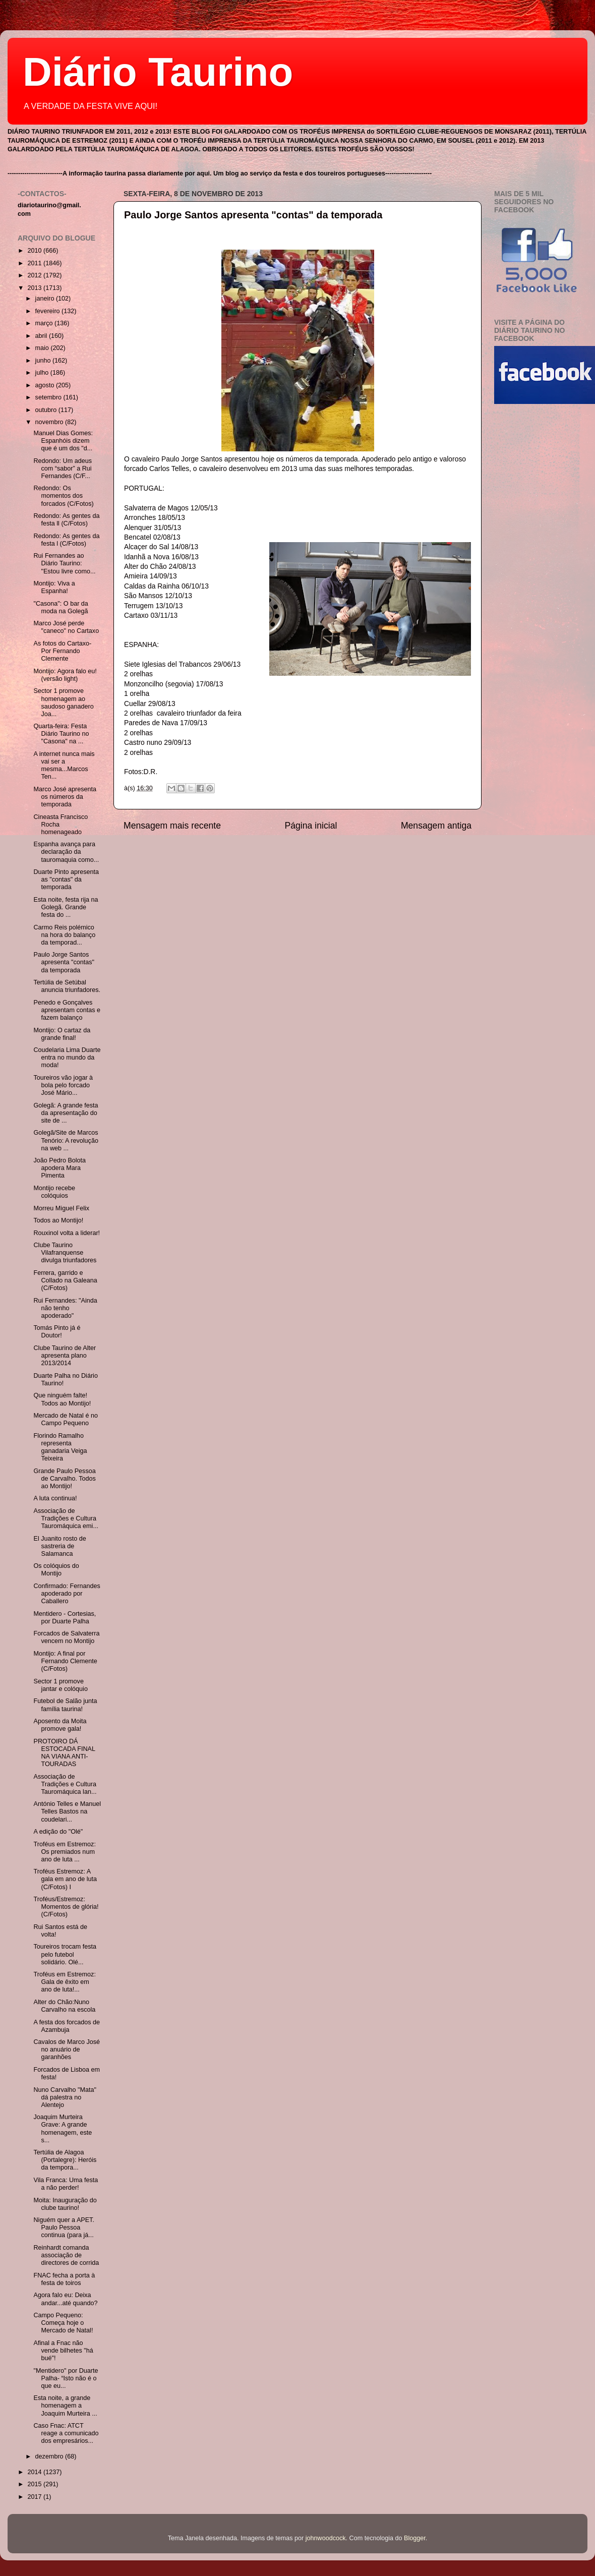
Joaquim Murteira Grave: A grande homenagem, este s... (62, 2128)
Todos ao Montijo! (58, 1220)
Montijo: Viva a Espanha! (54, 587)
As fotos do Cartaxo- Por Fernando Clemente (62, 651)
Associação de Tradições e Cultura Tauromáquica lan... (64, 1784)
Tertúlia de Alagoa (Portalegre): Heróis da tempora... (64, 2160)
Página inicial (311, 826)
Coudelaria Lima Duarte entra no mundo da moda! (66, 1057)
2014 (35, 2472)
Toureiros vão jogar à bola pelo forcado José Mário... (63, 1085)
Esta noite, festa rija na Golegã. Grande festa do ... (65, 907)
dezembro (50, 2456)
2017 (35, 2496)
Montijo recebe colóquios (54, 1192)
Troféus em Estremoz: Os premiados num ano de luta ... (64, 1852)
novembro (50, 422)
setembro (49, 397)
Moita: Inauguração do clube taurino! (64, 2204)
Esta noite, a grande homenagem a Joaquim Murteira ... (65, 2405)
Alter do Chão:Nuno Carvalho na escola (64, 2006)
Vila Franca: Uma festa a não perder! (65, 2184)
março (45, 323)
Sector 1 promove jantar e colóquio (60, 1685)
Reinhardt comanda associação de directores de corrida (66, 2255)
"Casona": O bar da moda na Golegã (60, 607)
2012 (35, 275)
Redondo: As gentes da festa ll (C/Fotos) (66, 519)
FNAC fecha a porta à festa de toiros (64, 2279)
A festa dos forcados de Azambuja (66, 2026)
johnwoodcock (326, 2538)
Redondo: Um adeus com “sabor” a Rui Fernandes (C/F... (62, 468)
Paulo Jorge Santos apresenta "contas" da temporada (253, 214)
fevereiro (48, 311)
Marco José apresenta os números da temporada (64, 797)
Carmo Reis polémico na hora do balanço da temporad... (64, 935)
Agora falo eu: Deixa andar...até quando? (65, 2299)
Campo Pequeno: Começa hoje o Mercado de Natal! (63, 2323)
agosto (45, 385)
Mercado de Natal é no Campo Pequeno (65, 1419)
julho (42, 372)
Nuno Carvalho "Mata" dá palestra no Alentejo (64, 2097)
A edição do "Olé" (58, 1831)
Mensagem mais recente (172, 826)
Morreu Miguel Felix (61, 1208)
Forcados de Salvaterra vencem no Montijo (66, 1637)
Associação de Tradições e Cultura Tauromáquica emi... (65, 1518)
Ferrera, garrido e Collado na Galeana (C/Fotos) (65, 1280)
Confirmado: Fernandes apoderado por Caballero (66, 1594)
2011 (35, 263)
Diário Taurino (158, 71)
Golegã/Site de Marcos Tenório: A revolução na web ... (65, 1140)
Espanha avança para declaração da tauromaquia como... (66, 852)
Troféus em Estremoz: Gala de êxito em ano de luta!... (64, 1982)
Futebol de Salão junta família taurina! (65, 1704)
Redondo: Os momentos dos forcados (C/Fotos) (63, 496)
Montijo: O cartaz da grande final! (61, 1034)
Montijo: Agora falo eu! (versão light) (64, 675)
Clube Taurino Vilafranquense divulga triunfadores (64, 1253)
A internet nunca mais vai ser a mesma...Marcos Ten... (63, 765)
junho (43, 360)
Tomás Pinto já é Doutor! (56, 1331)
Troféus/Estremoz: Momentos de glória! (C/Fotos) (65, 1907)
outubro (46, 410)
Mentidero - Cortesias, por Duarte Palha (64, 1617)
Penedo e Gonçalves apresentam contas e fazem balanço (66, 1010)
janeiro (45, 298)
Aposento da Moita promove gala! (59, 1725)
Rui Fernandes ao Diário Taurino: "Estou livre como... (64, 563)
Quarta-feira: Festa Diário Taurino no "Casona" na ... (61, 734)
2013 (35, 287)
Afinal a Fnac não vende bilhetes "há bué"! (63, 2350)
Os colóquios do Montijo (56, 1569)
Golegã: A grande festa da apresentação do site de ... (65, 1113)
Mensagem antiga (436, 826)
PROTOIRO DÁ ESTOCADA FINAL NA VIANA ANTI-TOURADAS (64, 1753)
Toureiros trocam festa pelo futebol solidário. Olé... (64, 1954)
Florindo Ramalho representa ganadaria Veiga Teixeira (60, 1447)
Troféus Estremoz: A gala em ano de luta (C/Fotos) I (65, 1879)
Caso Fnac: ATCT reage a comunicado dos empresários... (65, 2433)
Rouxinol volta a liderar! (66, 1233)
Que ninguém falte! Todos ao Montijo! (62, 1399)
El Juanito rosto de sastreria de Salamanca (59, 1546)
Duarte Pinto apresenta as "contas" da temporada (66, 879)
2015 (35, 2484)
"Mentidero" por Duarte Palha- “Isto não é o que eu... (65, 2378)
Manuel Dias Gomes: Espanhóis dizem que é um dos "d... (63, 441)
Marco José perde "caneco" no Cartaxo (66, 627)
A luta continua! (55, 1498)
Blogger (415, 2538)
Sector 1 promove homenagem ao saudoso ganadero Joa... (63, 702)
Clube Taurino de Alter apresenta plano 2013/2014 (64, 1355)
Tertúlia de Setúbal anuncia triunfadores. (66, 986)
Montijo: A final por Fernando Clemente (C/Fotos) (65, 1661)
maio (43, 348)
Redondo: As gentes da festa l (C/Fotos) (66, 540)
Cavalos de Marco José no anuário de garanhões (66, 2049)
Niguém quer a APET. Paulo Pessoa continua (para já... (63, 2227)
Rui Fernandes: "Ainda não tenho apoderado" (65, 1308)
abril (42, 335)
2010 (35, 250)
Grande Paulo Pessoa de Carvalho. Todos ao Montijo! (64, 1479)
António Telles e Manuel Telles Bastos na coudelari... (67, 1811)
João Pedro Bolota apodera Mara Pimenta (59, 1168)
